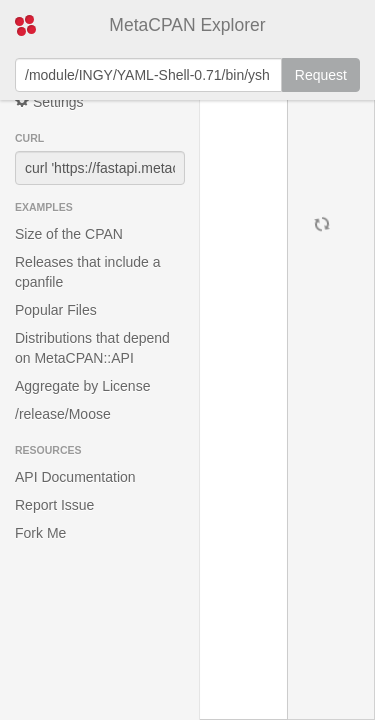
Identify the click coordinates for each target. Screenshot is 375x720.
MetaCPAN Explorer (187, 25)
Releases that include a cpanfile (88, 272)
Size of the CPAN (69, 234)
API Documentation (75, 477)
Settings (49, 101)
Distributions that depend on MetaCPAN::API (92, 348)
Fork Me (40, 533)
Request (321, 75)
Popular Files (56, 310)
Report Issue (54, 505)
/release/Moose (63, 414)
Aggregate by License (82, 386)
